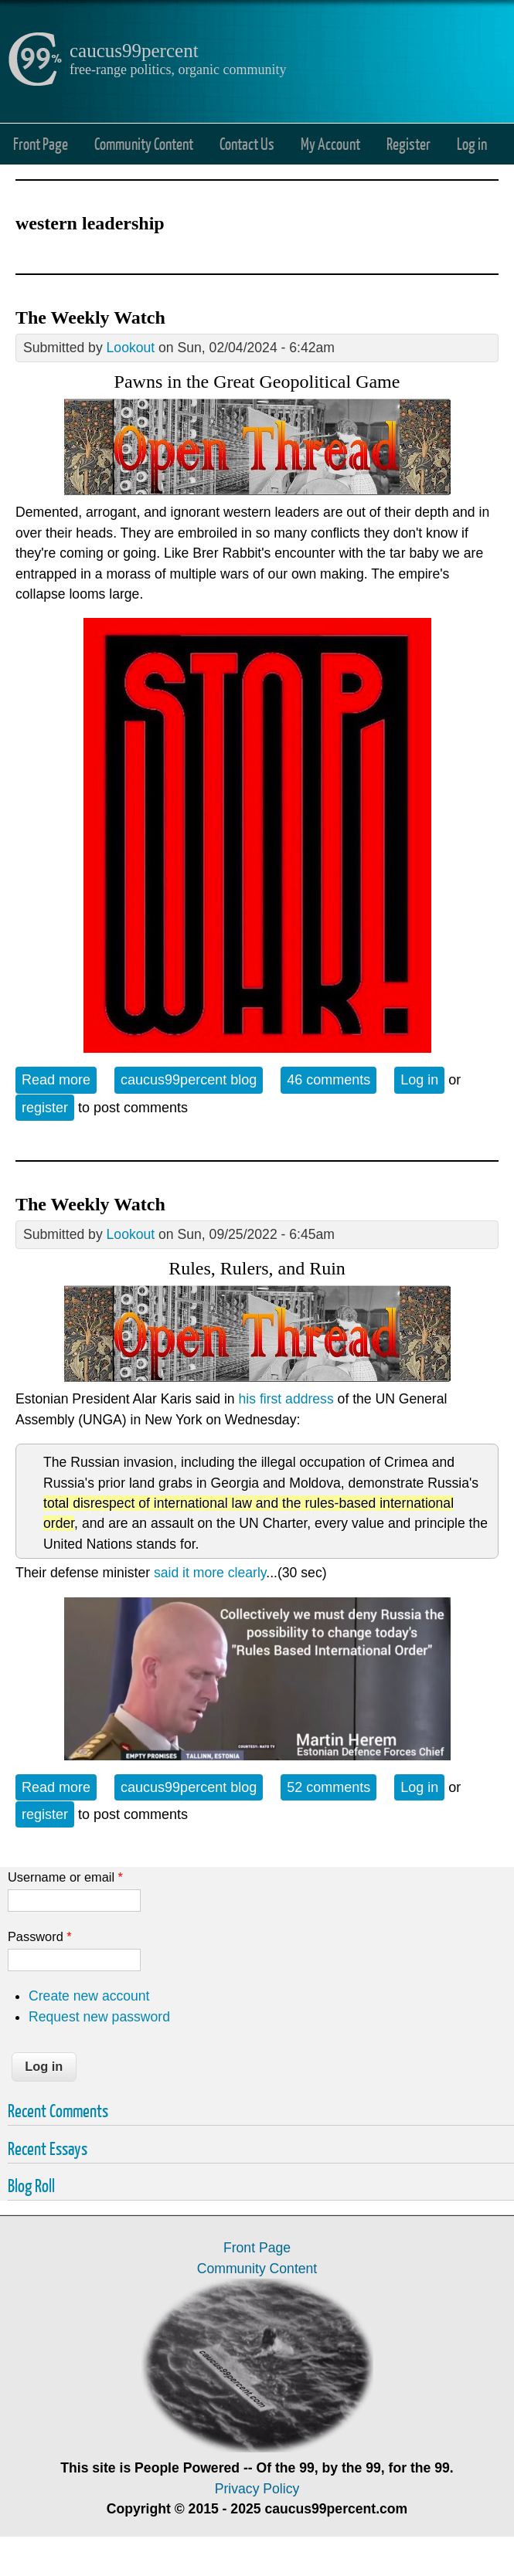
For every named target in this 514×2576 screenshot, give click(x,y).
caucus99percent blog (189, 1080)
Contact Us (247, 143)
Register (408, 143)
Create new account (89, 1996)
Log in (472, 143)
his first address (286, 1399)
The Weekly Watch (90, 317)
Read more (59, 1079)
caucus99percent (134, 50)
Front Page (40, 143)
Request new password (99, 2016)
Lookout (131, 347)
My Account (330, 143)
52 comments (328, 1787)
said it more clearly (210, 1572)
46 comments (328, 1080)
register (45, 1107)
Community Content (143, 143)
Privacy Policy (257, 2488)
